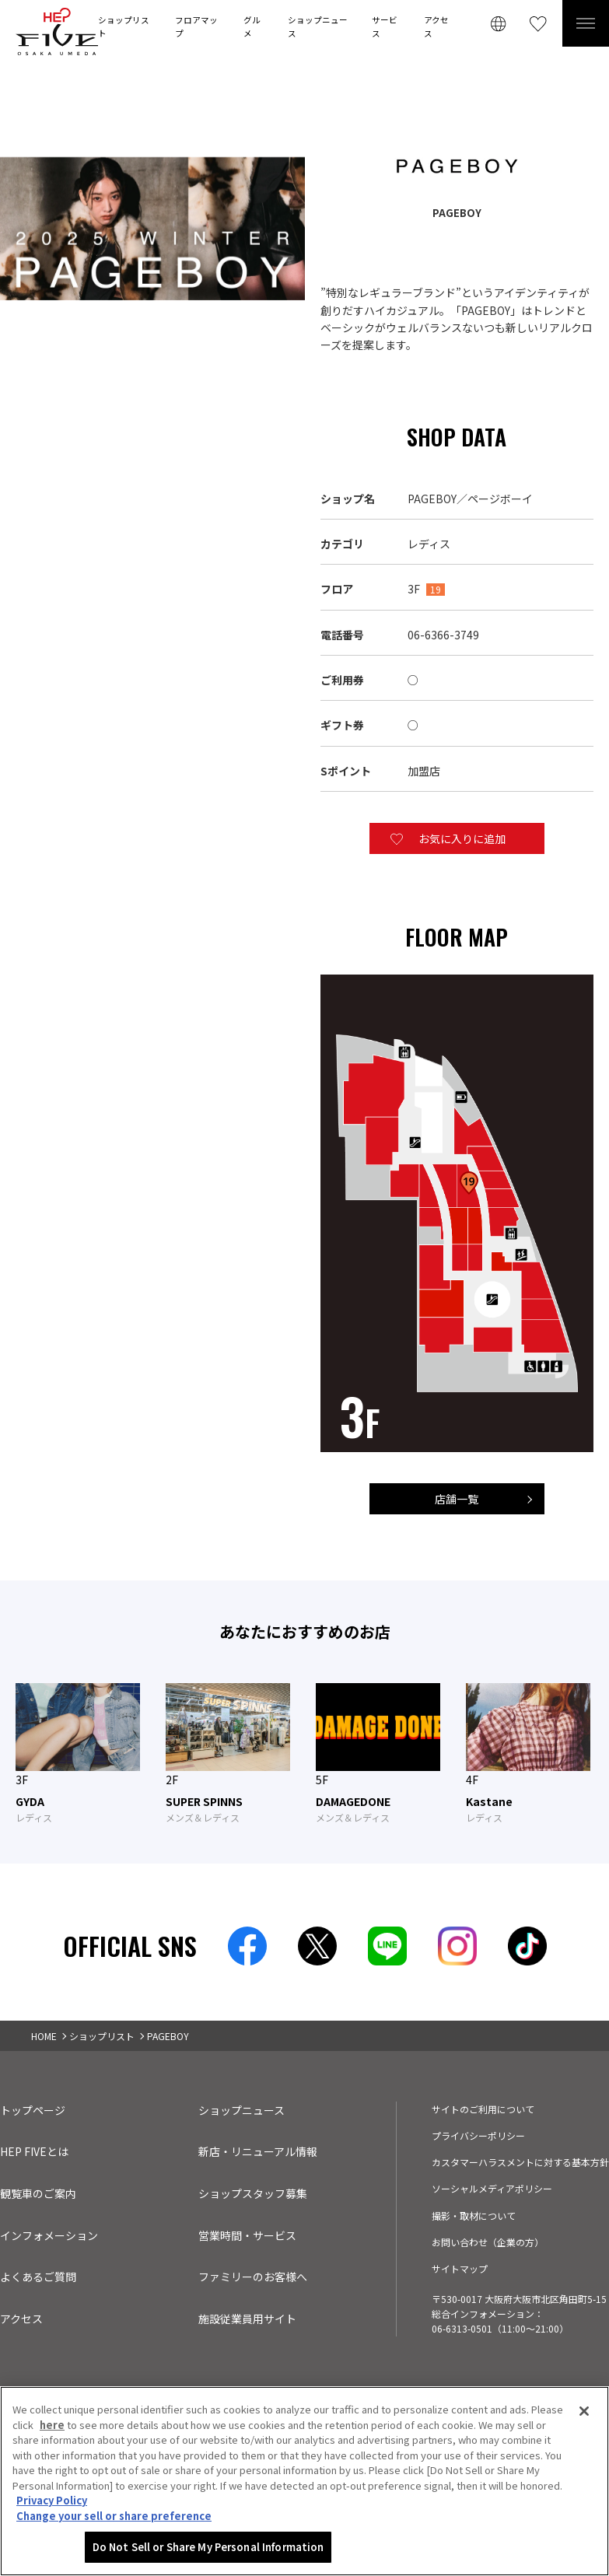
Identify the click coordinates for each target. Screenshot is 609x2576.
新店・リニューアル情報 (257, 2151)
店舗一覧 (456, 1499)
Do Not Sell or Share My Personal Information (208, 2546)
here (52, 2424)
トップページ (32, 2110)
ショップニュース (318, 26)
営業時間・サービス (247, 2235)
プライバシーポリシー (478, 2135)
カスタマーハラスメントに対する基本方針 (520, 2161)
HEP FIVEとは (34, 2151)
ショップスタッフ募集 (252, 2193)
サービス (384, 26)
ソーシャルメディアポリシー (492, 2188)
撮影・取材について (474, 2215)
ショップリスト (123, 26)
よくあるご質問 (38, 2276)
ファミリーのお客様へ (252, 2276)
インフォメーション (49, 2235)
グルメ (252, 26)
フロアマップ (196, 26)
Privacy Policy (51, 2500)
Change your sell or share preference (114, 2515)
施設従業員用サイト (247, 2318)
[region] (304, 2481)
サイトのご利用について (483, 2109)
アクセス (436, 26)
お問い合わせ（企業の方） (488, 2242)
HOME (44, 2035)
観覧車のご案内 (38, 2193)
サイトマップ (460, 2268)
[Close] (584, 2411)
